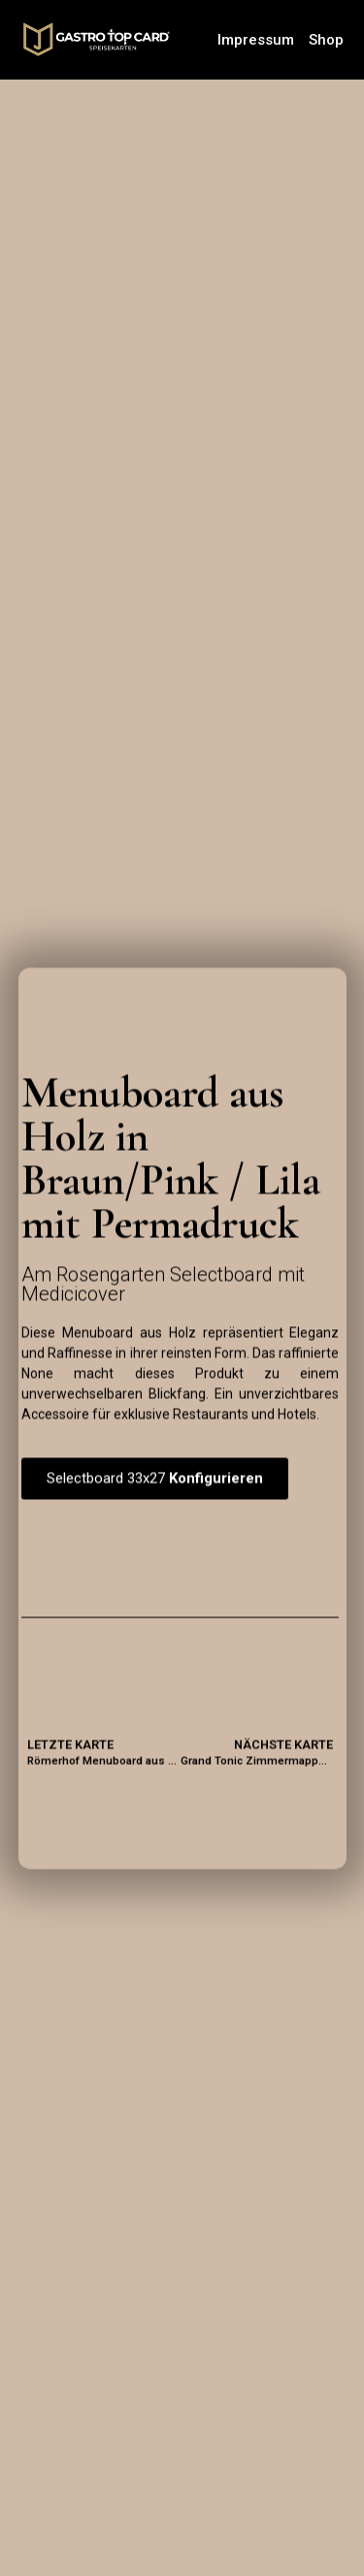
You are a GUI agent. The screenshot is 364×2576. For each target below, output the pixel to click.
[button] (154, 1479)
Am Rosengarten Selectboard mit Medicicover (163, 1283)
